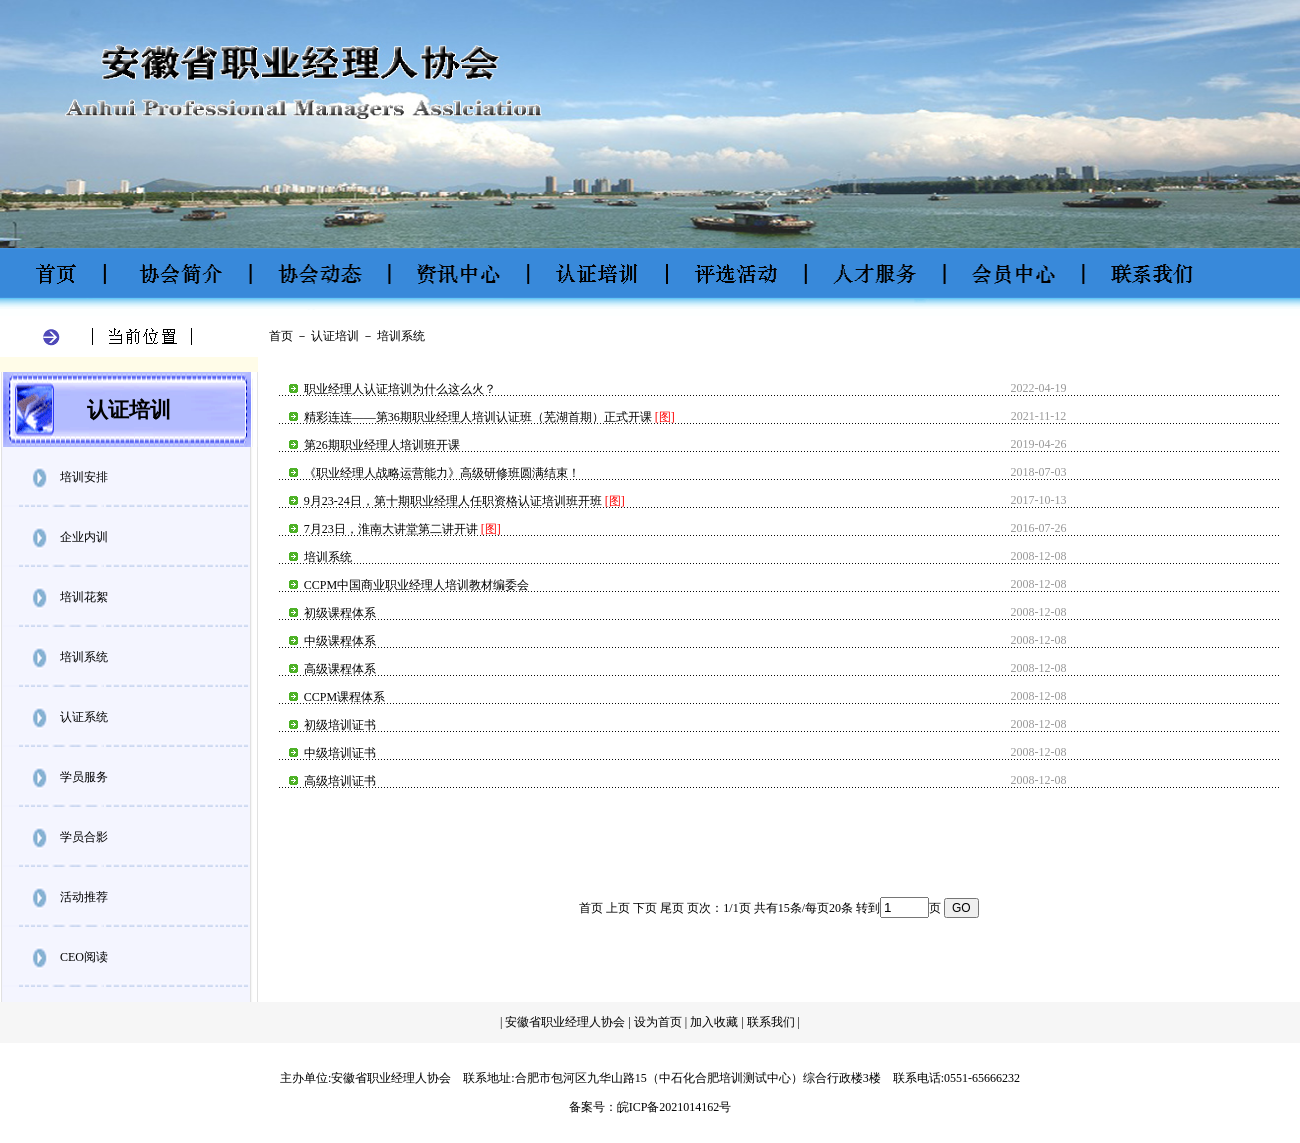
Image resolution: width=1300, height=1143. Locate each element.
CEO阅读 (84, 957)
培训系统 (84, 657)
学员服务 (84, 777)
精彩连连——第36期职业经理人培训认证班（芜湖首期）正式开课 (478, 417)
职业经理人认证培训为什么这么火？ (400, 389)
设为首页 (658, 1022)
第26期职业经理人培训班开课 (382, 445)
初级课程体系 (340, 613)
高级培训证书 (340, 781)
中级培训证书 (340, 753)
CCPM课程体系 (344, 697)
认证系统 (84, 717)
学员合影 (84, 837)
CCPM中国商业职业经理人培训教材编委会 (416, 585)
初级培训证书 (340, 725)
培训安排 (84, 477)
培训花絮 (84, 597)
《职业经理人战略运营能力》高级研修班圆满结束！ (442, 473)
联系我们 (772, 1022)
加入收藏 (714, 1022)
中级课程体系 (340, 641)
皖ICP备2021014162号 (674, 1107)
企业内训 (84, 537)
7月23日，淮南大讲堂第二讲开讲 (391, 529)
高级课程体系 (340, 669)
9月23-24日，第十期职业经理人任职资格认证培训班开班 (453, 501)
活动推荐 (84, 897)
